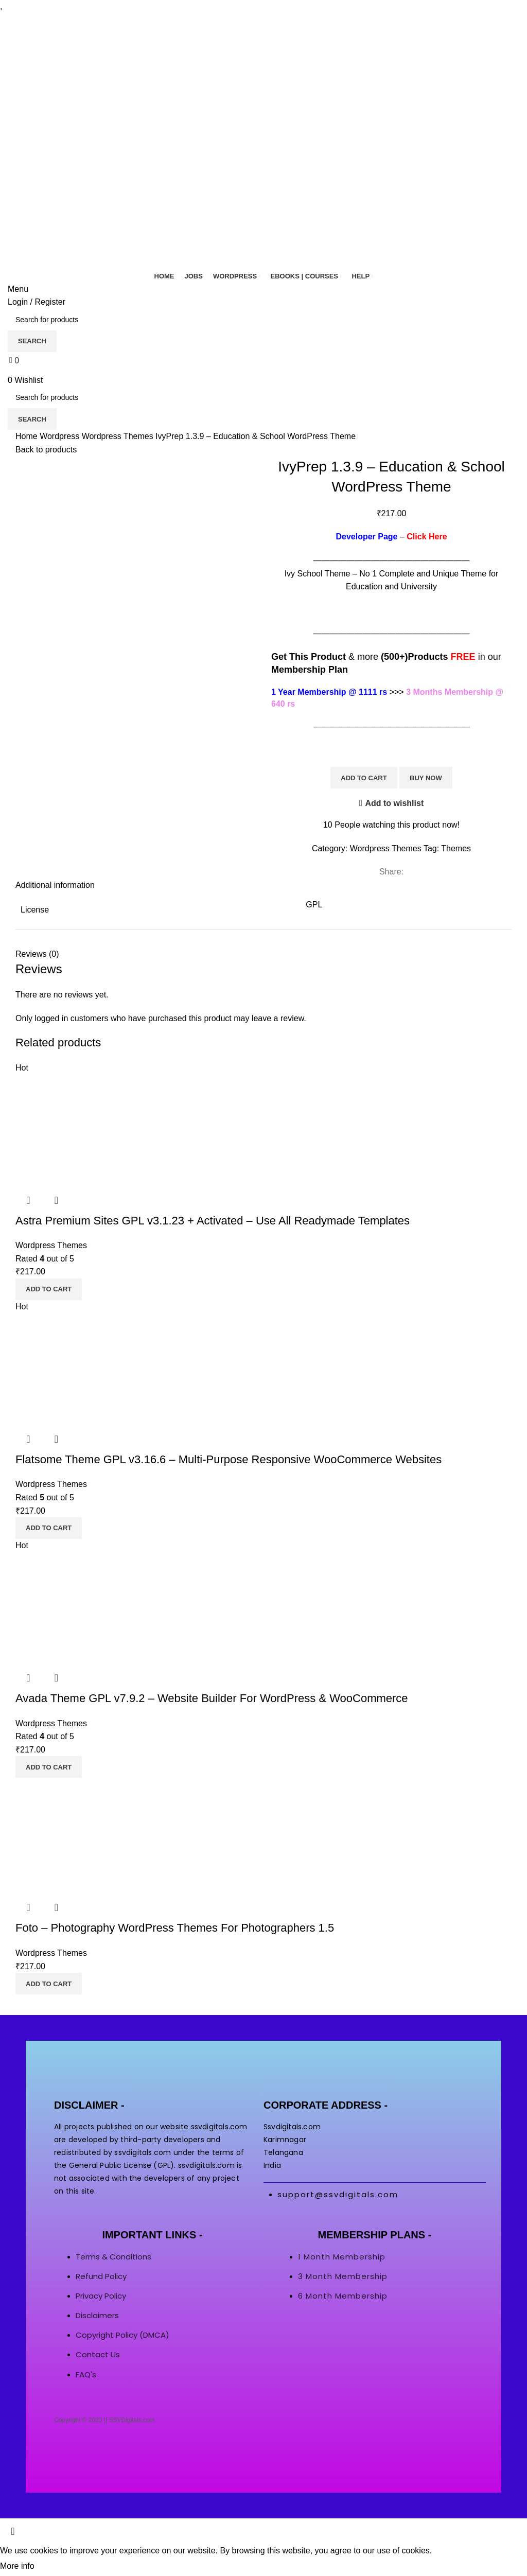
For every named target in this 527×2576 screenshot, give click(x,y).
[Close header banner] (13, 2531)
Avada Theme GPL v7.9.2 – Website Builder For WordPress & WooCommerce (211, 1698)
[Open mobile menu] (18, 289)
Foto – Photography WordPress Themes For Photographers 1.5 (174, 1927)
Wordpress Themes (118, 436)
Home (27, 436)
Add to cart (364, 778)
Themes (456, 848)
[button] (48, 1289)
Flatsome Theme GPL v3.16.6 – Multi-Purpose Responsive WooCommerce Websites (228, 1459)
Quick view (28, 1200)
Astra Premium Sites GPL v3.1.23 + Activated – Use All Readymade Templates (212, 1220)
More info (17, 2566)
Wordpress (61, 436)
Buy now (426, 778)
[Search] (263, 319)
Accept (56, 2566)
